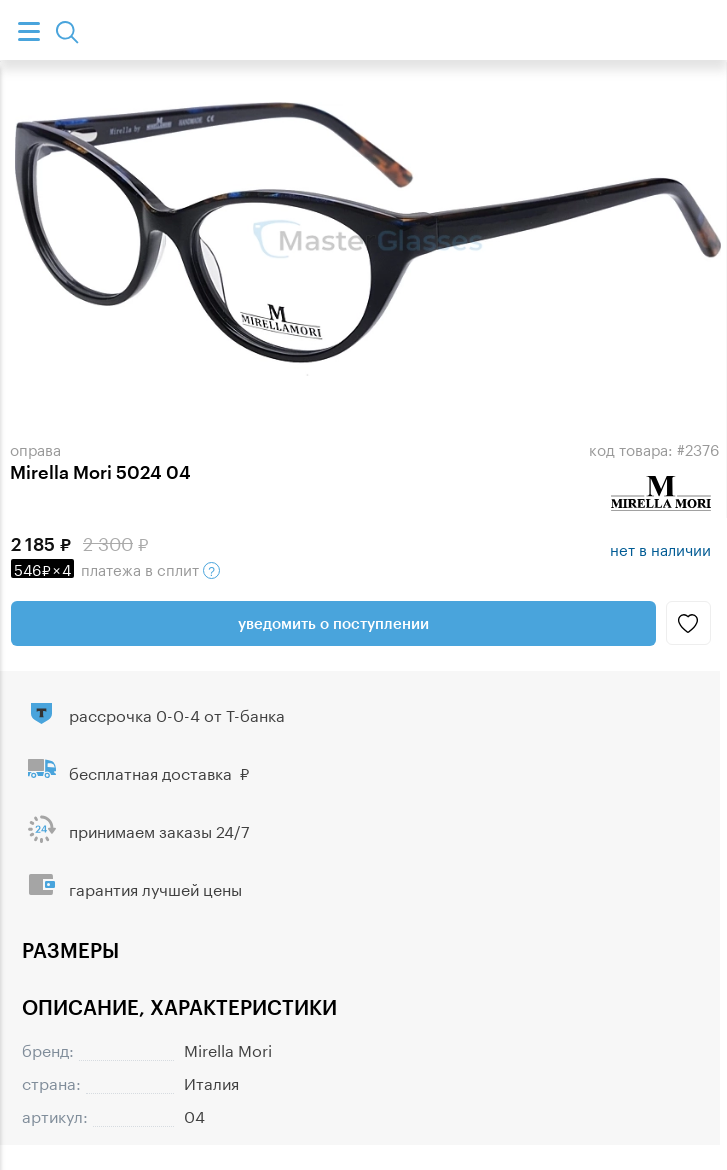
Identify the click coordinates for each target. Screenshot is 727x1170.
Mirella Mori (228, 1048)
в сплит (115, 568)
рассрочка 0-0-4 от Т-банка (177, 713)
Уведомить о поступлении (333, 623)
